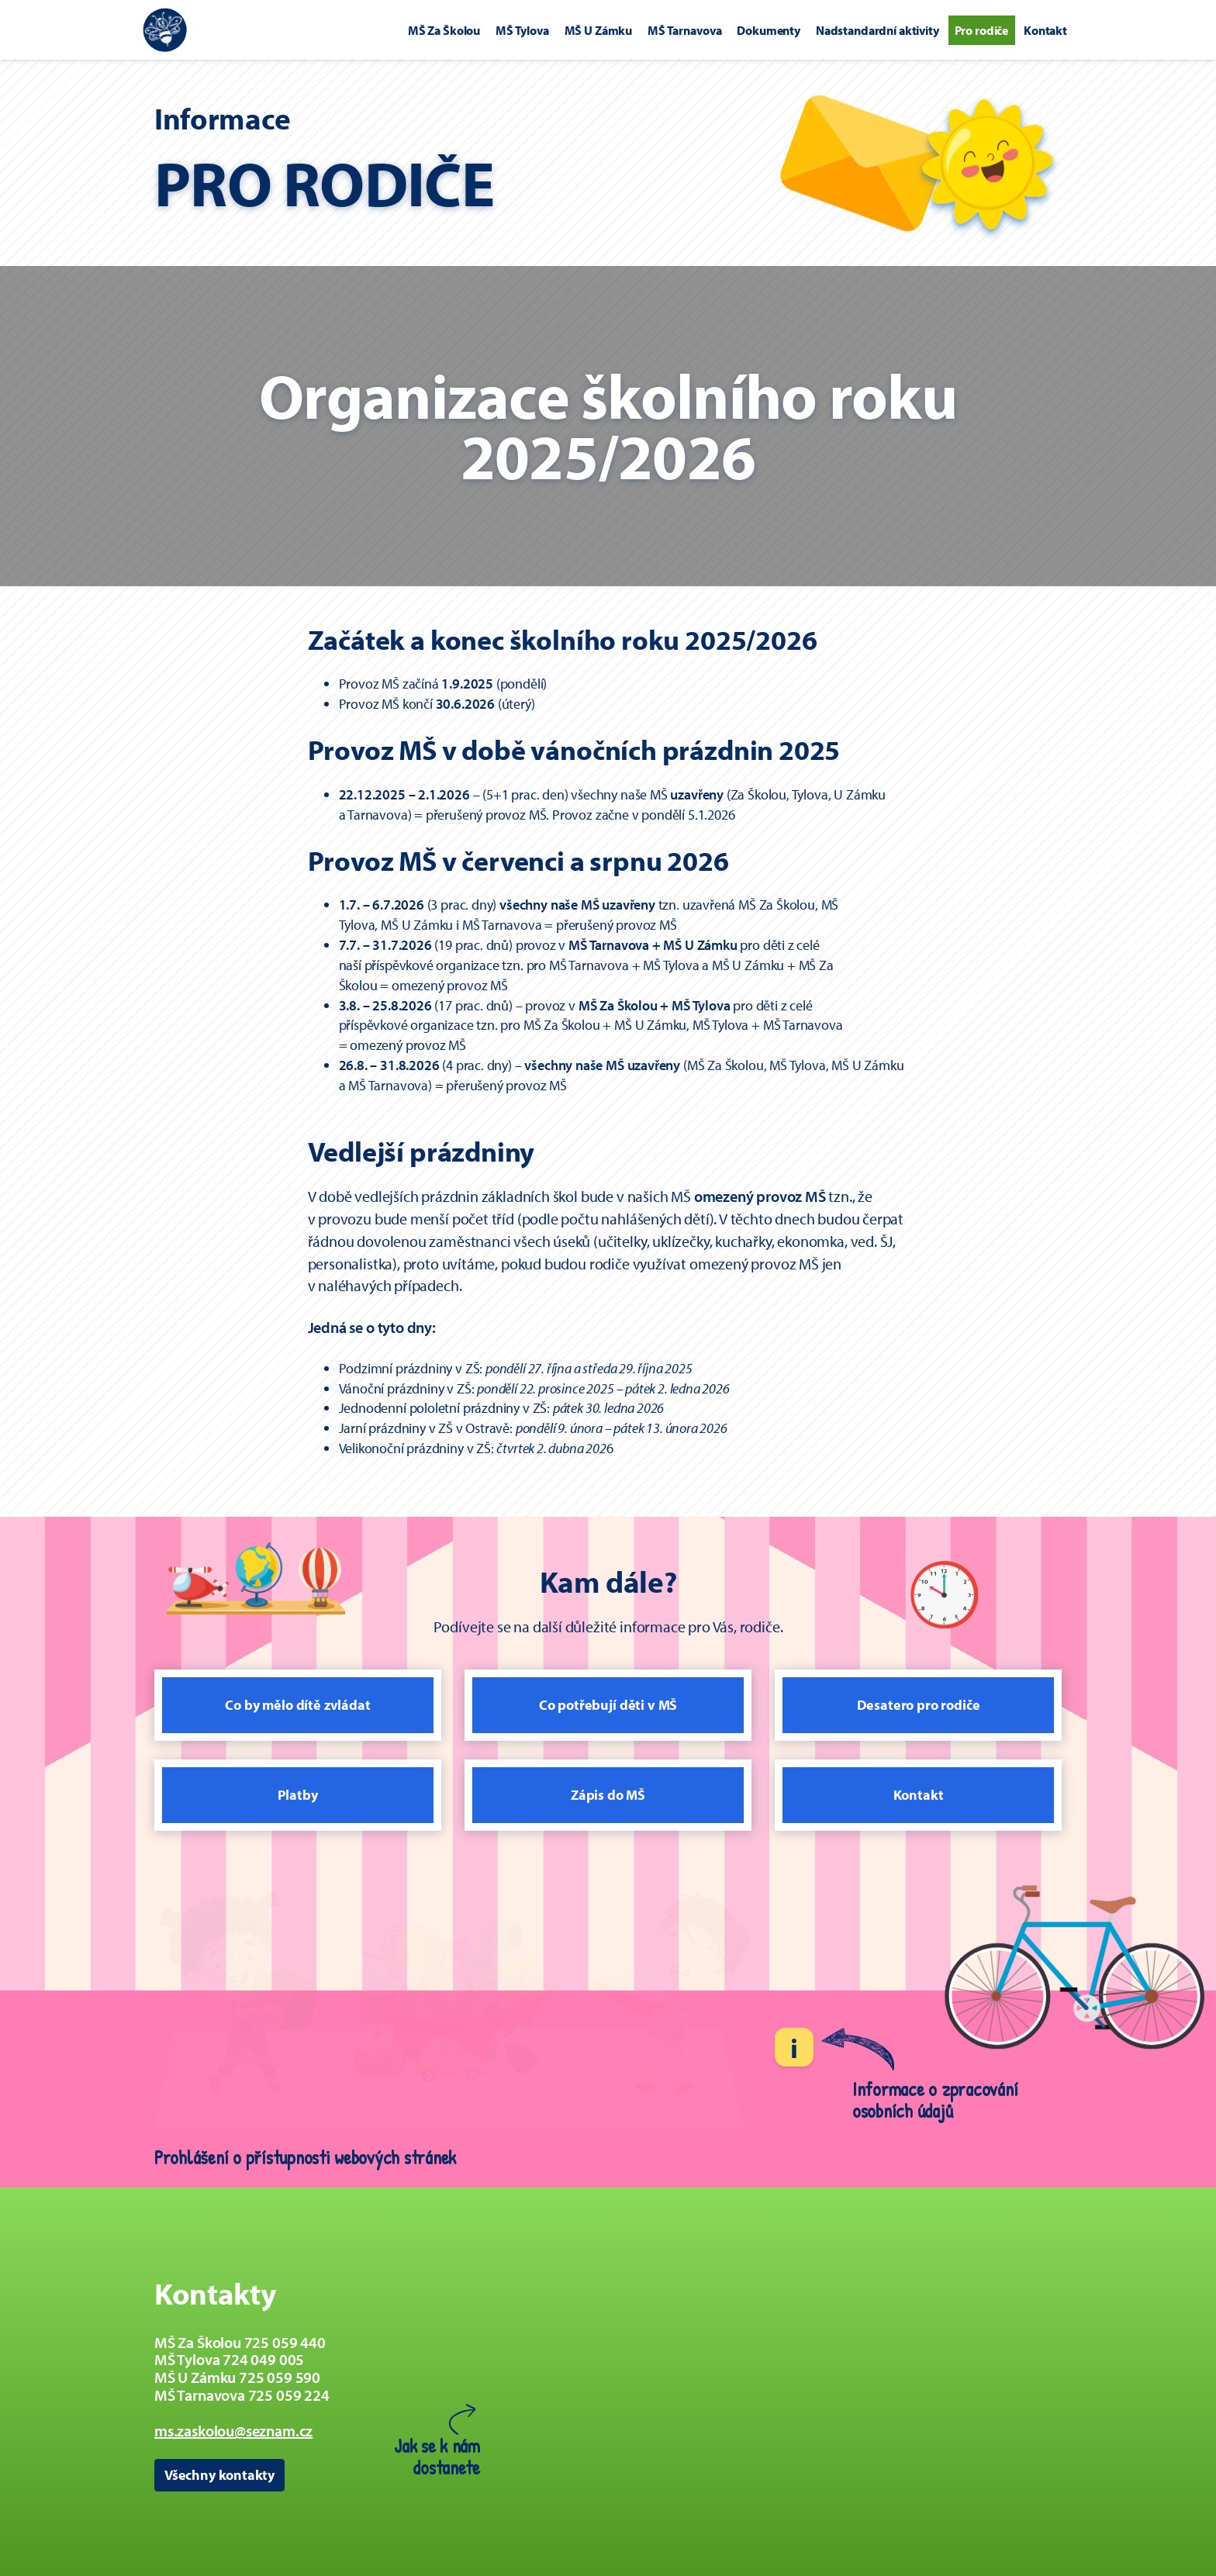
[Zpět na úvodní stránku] (165, 30)
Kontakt (1045, 30)
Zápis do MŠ (608, 1795)
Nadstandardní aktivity (877, 30)
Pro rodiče (982, 30)
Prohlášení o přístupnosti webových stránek (305, 2157)
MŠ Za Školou (444, 30)
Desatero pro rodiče (918, 1705)
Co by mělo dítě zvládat (297, 1705)
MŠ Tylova (522, 30)
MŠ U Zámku (599, 30)
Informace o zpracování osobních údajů (934, 2100)
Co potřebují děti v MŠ (608, 1705)
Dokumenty (768, 30)
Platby (297, 1795)
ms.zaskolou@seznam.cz (233, 2430)
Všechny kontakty (219, 2475)
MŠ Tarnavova (684, 30)
